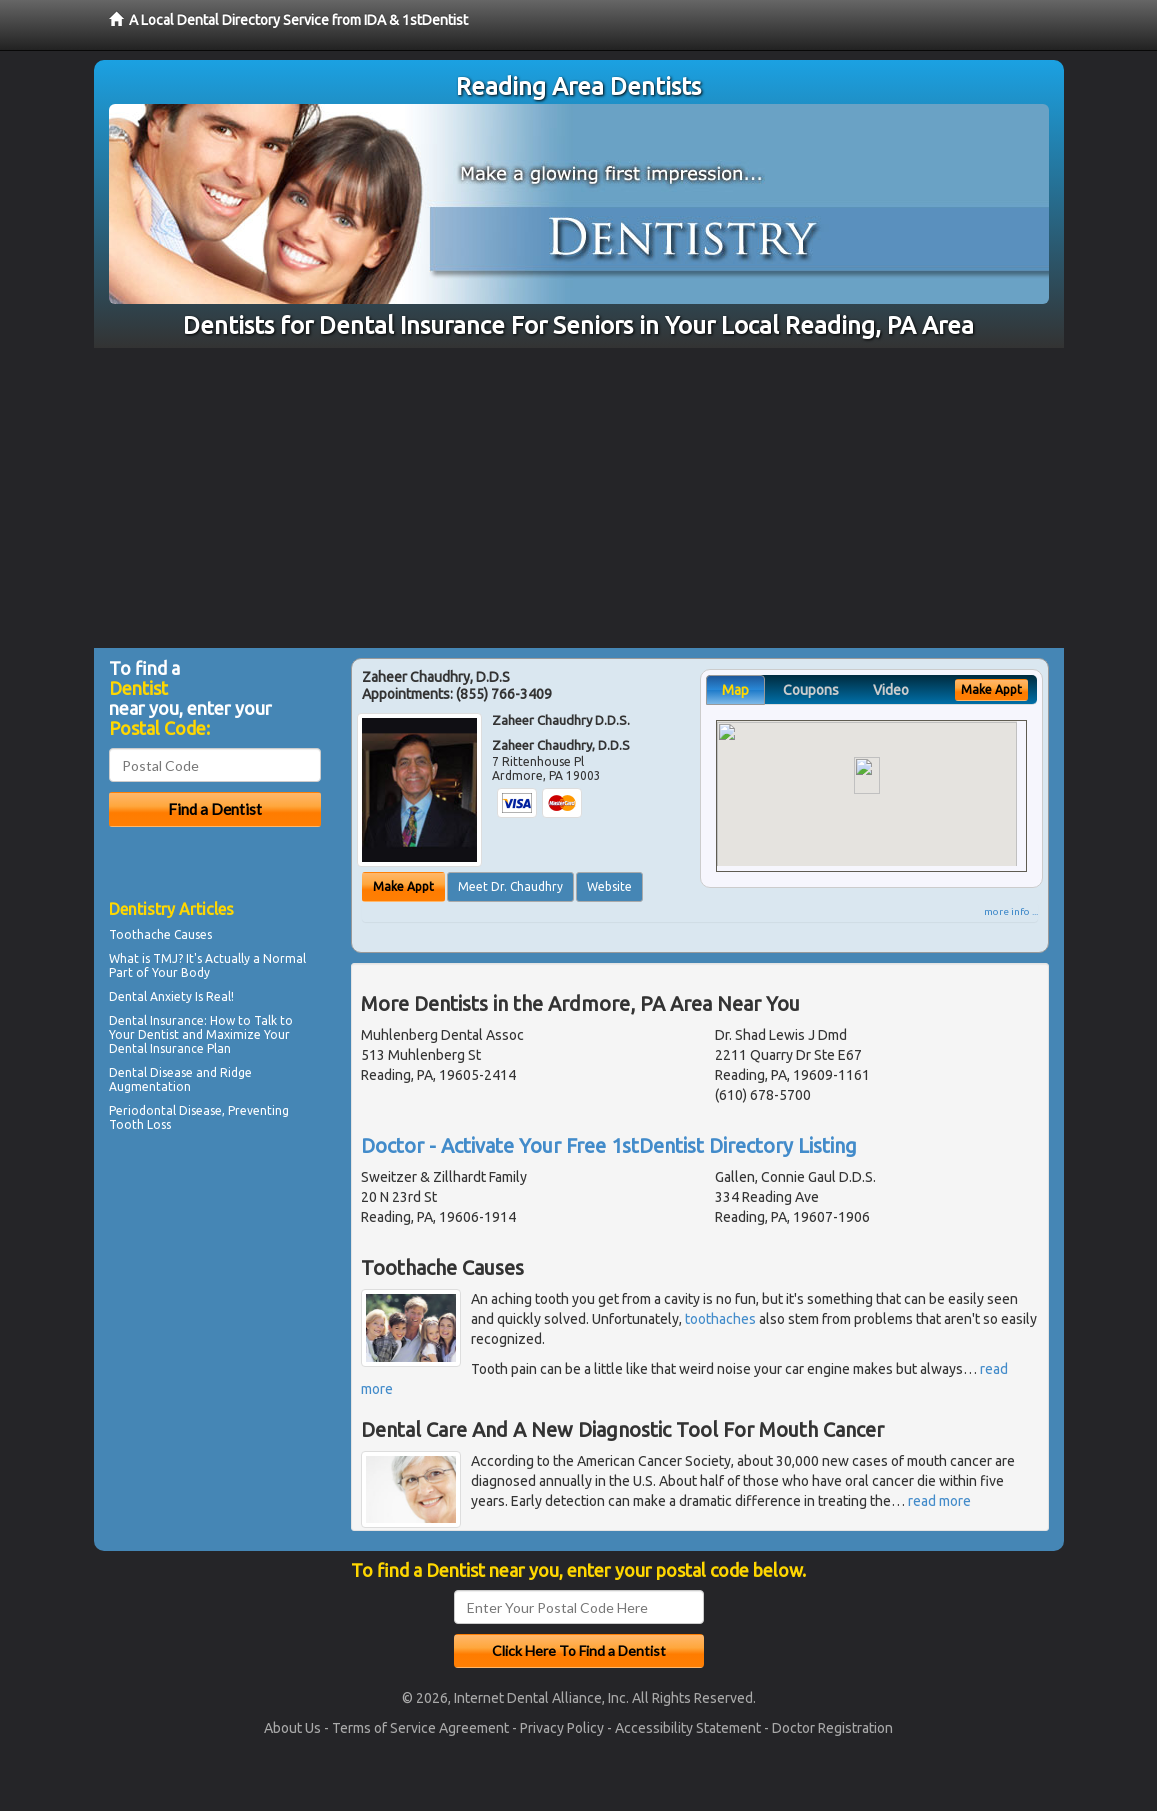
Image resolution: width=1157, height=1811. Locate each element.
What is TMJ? (146, 958)
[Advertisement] (578, 498)
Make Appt (403, 886)
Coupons (811, 690)
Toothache (140, 934)
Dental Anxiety (150, 996)
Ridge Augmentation (180, 1079)
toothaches (720, 1319)
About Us (292, 1728)
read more (939, 1501)
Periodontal (142, 1110)
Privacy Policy (562, 1728)
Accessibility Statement (688, 1728)
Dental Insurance (156, 1020)
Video (891, 690)
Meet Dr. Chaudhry (510, 886)
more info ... (1011, 911)
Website (609, 886)
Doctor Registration (832, 1728)
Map (735, 690)
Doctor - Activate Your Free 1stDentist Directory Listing (609, 1145)
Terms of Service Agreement (420, 1728)
